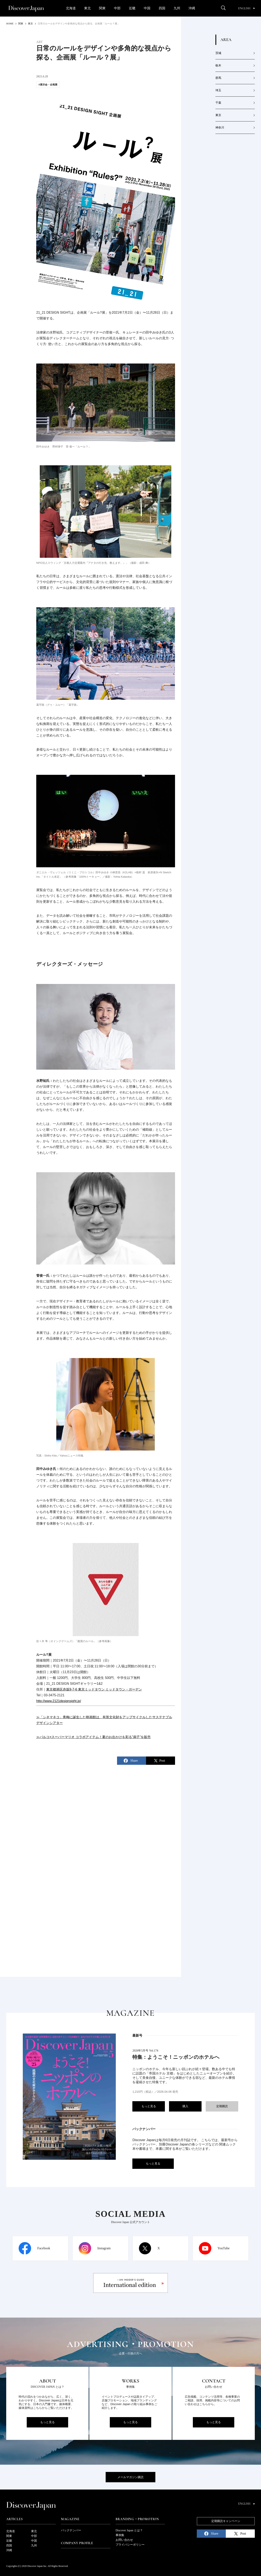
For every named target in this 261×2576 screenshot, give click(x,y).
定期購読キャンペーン (225, 2521)
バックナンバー (71, 2530)
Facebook (43, 2248)
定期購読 (222, 2106)
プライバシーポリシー (130, 2544)
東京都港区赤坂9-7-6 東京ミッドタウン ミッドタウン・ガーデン (94, 1689)
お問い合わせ (124, 2539)
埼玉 (218, 90)
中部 (117, 8)
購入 (185, 2106)
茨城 (218, 53)
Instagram (104, 2248)
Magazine (70, 2519)
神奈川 (219, 127)
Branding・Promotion (137, 2519)
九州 (177, 8)
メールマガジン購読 (130, 2477)
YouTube (224, 2248)
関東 (102, 8)
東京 (218, 115)
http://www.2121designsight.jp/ (58, 1701)
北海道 (71, 8)
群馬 (218, 77)
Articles (14, 2519)
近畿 (132, 8)
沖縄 (191, 8)
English (246, 8)
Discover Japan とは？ (129, 2530)
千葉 (218, 102)
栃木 (218, 65)
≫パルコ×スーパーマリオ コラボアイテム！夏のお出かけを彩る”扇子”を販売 (93, 1737)
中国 (147, 8)
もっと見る (148, 2106)
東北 (87, 8)
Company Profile (77, 2543)
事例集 (120, 2535)
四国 (162, 8)
